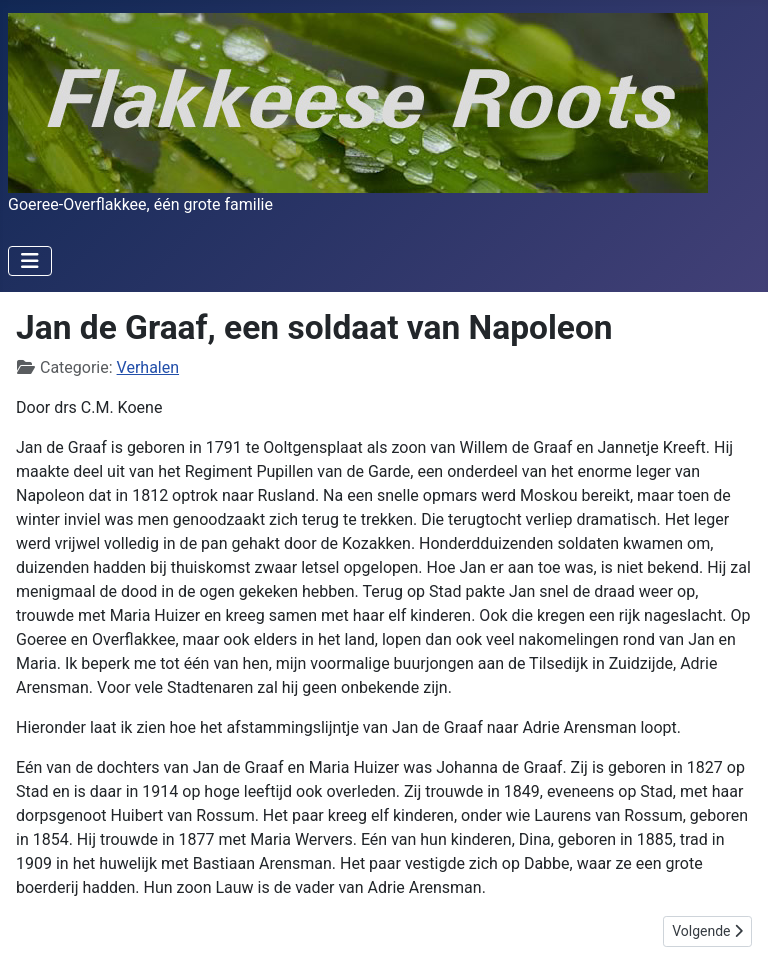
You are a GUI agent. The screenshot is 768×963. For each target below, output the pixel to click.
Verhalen (148, 367)
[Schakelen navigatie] (30, 261)
